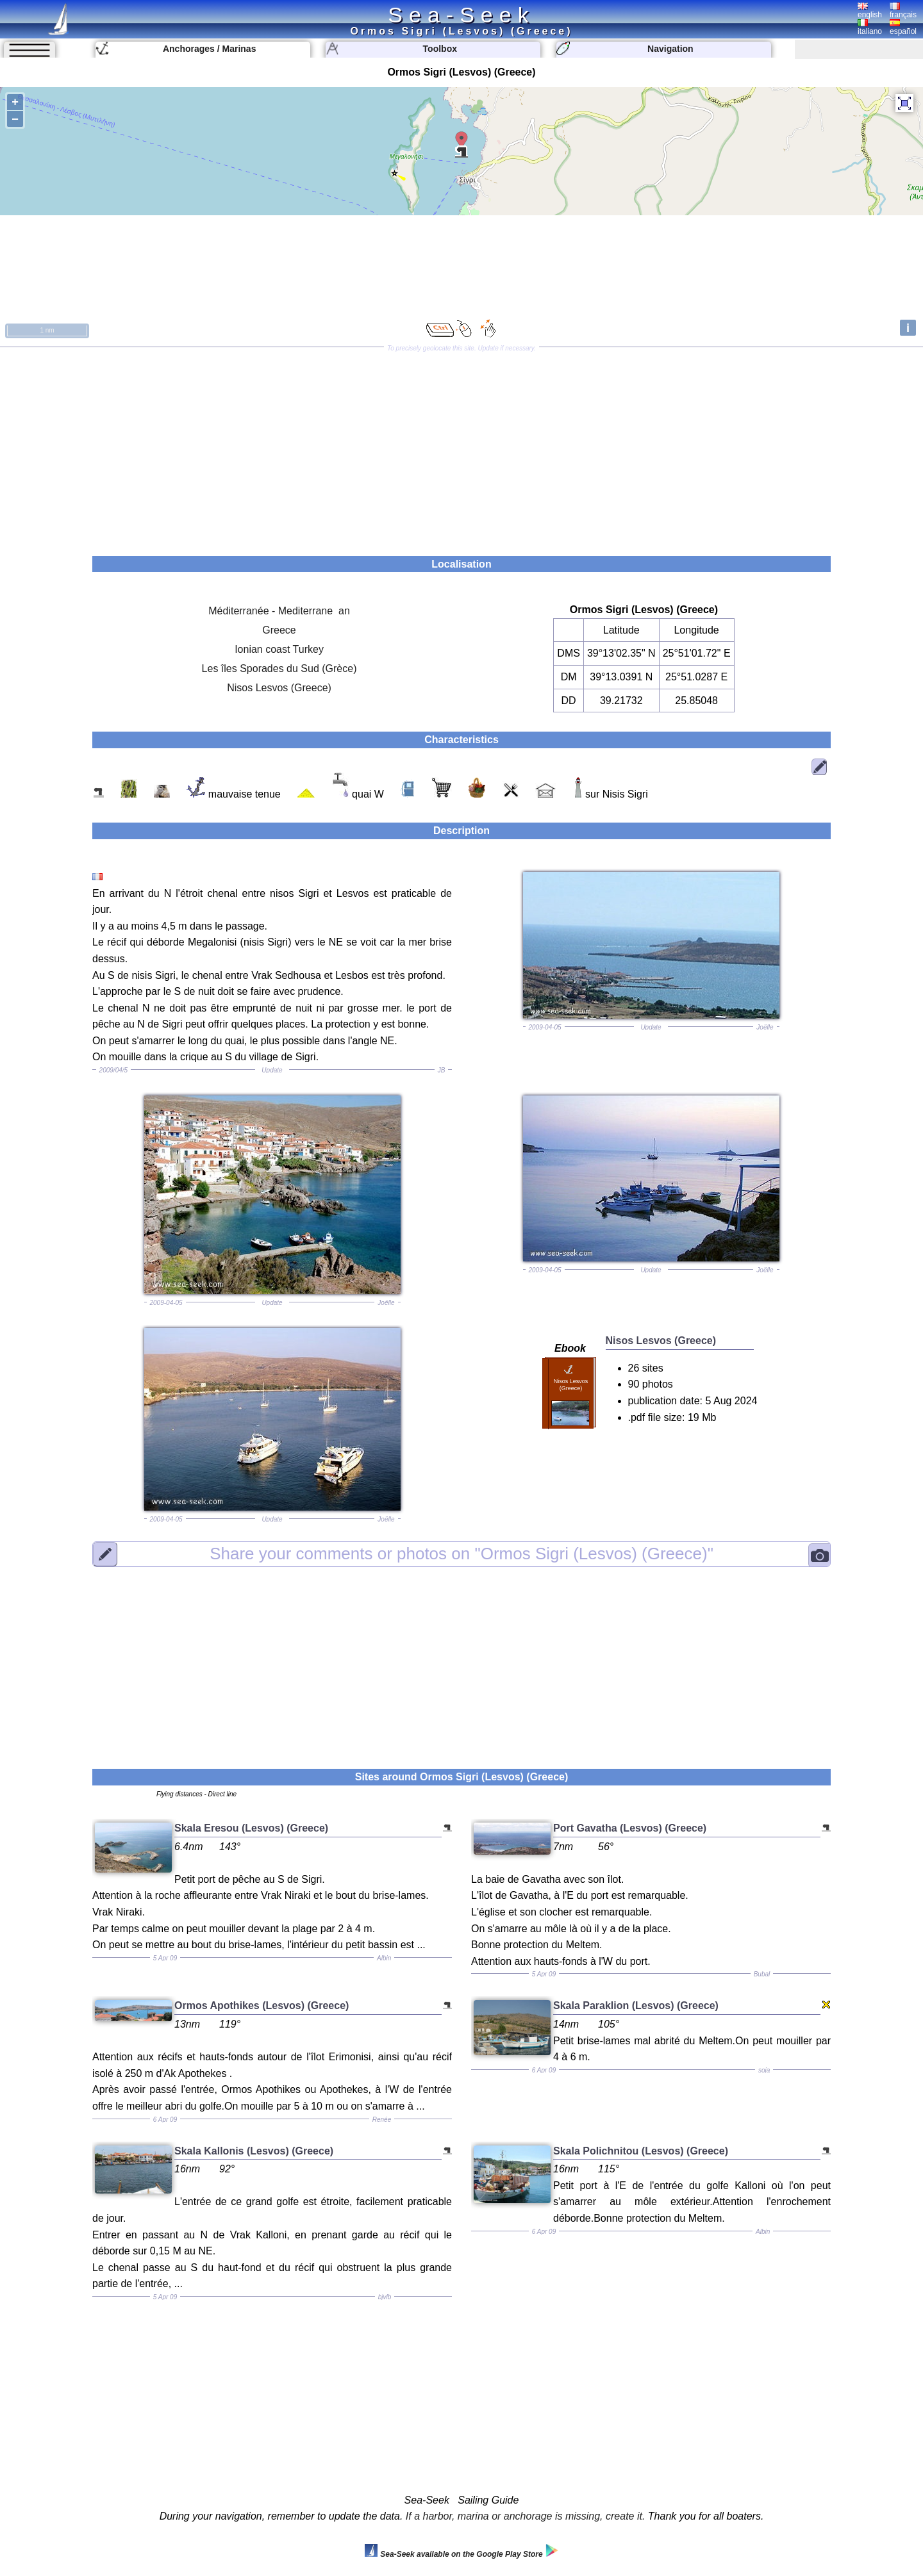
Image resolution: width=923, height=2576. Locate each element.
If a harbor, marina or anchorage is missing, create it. (525, 2516)
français (903, 11)
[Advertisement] (461, 447)
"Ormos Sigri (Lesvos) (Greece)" (461, 1554)
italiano (870, 27)
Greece (278, 630)
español (903, 27)
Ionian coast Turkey (279, 649)
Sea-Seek (461, 15)
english (870, 11)
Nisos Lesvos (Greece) (279, 687)
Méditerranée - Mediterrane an (279, 610)
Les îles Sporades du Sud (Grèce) (279, 668)
